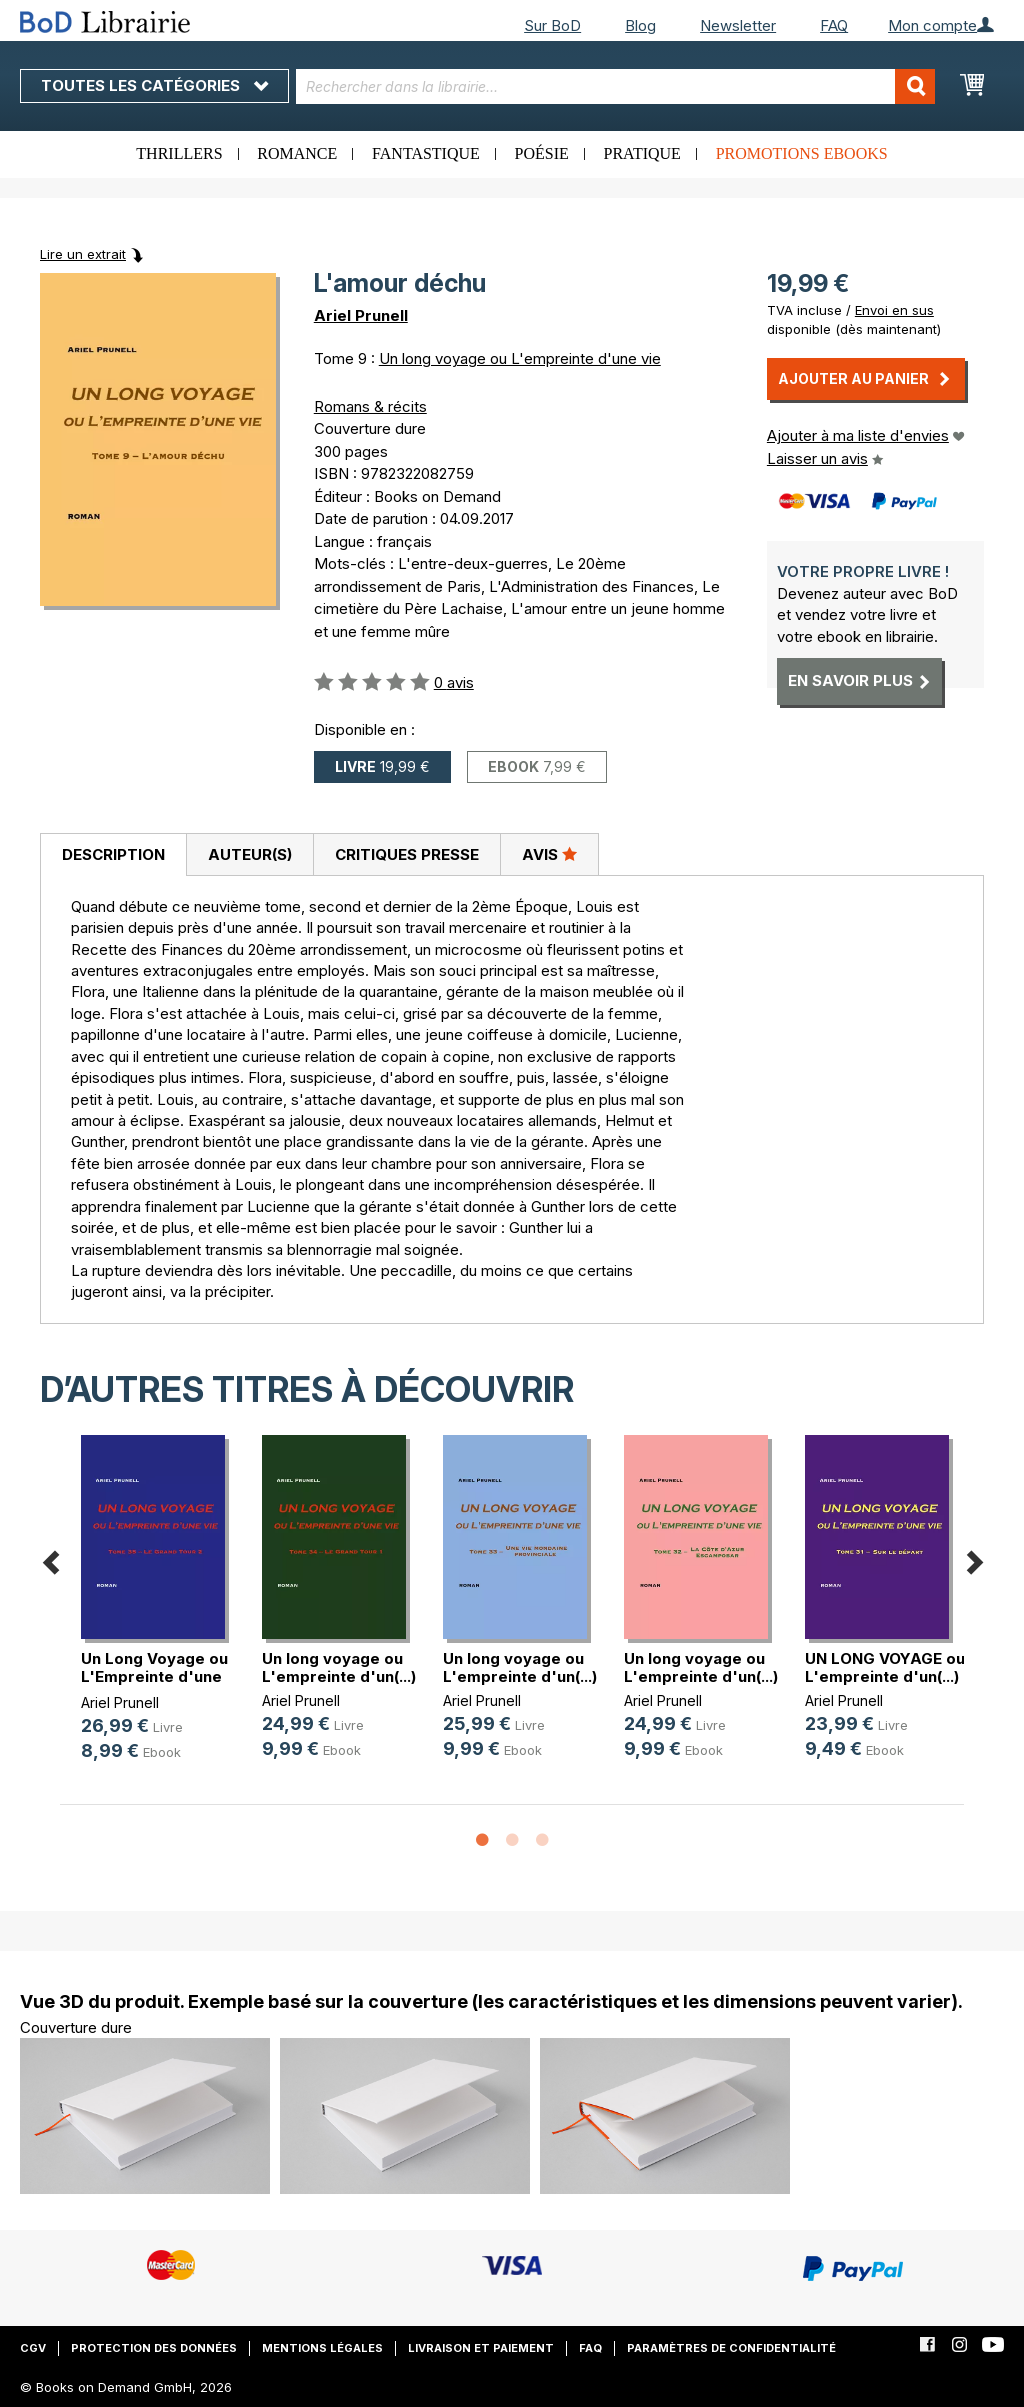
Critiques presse (407, 854)
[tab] (113, 855)
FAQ (834, 25)
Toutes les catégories (154, 85)
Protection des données (154, 2348)
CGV (33, 2348)
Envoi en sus (894, 310)
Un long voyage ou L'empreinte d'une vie (520, 358)
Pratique (642, 153)
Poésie (542, 153)
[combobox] (616, 86)
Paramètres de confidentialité (731, 2348)
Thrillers (179, 153)
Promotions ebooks (802, 153)
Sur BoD (552, 25)
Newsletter (738, 25)
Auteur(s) (250, 854)
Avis (549, 854)
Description (113, 854)
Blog (640, 25)
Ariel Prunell (361, 315)
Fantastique (426, 153)
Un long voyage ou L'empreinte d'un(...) (339, 1667)
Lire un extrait (83, 254)
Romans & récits (370, 406)
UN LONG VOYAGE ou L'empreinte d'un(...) (885, 1667)
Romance (297, 153)
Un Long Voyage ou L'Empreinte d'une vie (154, 1676)
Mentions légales (322, 2348)
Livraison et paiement (481, 2348)
